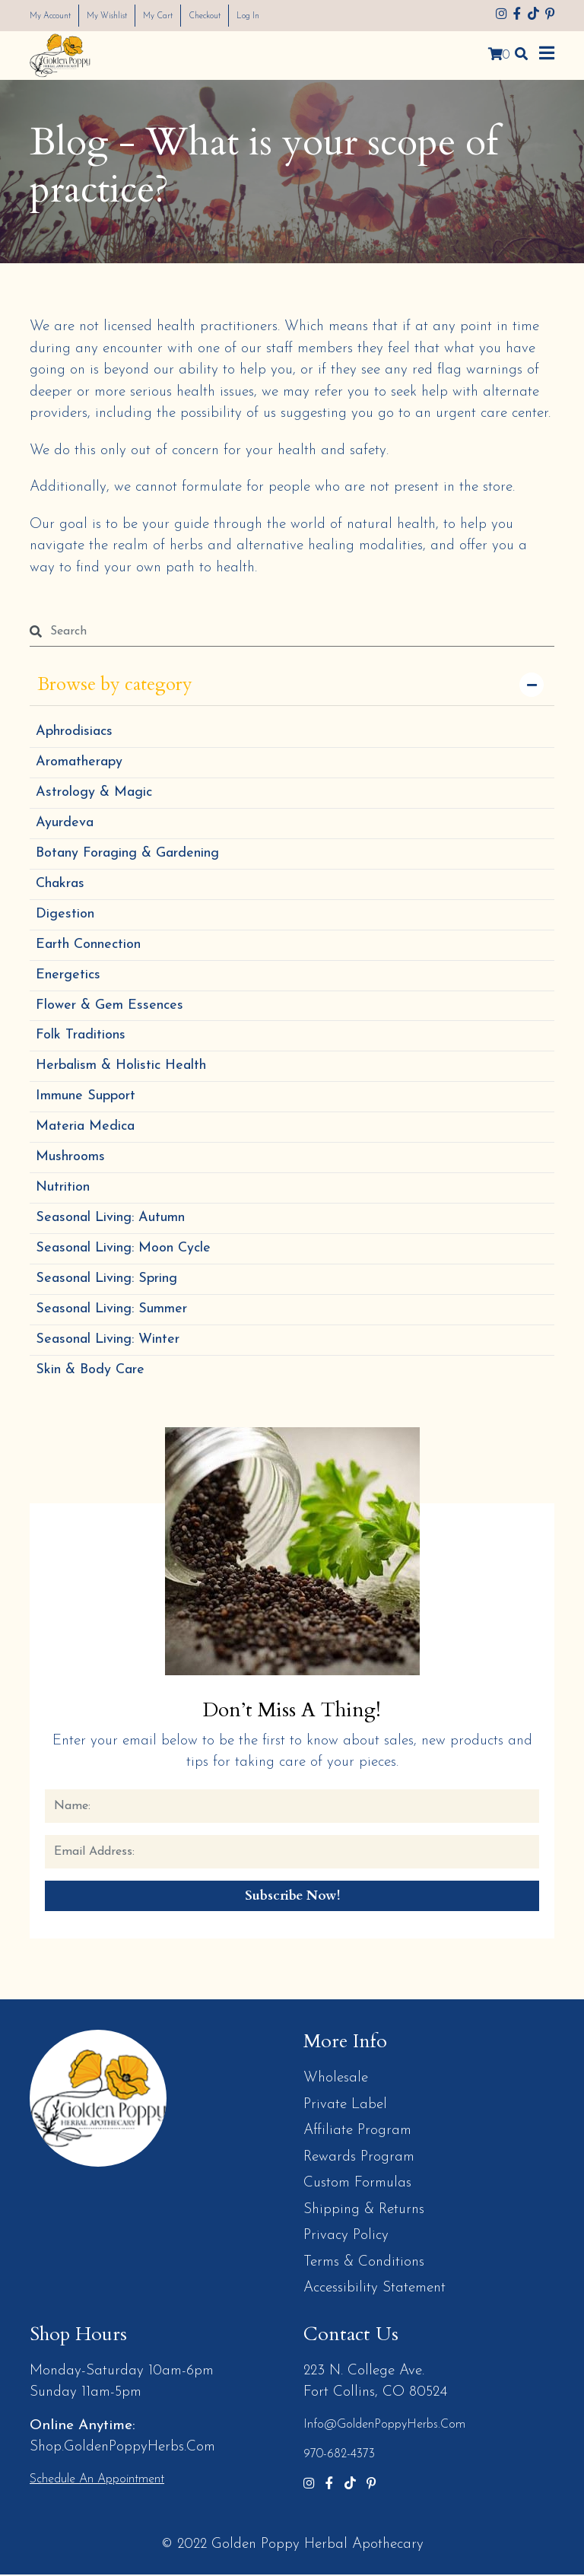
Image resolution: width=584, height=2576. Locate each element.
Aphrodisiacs (74, 732)
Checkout (245, 15)
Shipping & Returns (363, 2211)
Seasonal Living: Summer (111, 1310)
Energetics (68, 975)
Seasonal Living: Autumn (110, 1219)
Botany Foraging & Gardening (127, 854)
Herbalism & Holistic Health (121, 1067)
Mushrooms (70, 1158)
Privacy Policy (346, 2237)
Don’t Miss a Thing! (292, 1710)
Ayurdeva (65, 823)
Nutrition (63, 1188)
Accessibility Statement (374, 2289)
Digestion (65, 915)
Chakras (60, 884)
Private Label (345, 2106)
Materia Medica (85, 1128)
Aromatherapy (79, 762)
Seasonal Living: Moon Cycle (123, 1249)
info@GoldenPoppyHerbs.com (384, 2426)
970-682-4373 (339, 2456)
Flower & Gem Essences (109, 1006)
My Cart (189, 15)
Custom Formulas (357, 2184)
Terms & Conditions (363, 2263)
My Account (57, 15)
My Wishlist (127, 15)
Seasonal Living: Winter (107, 1341)
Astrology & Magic (94, 793)
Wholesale (335, 2079)
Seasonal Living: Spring (106, 1280)
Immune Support (85, 1097)
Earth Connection (88, 945)
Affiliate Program (357, 2132)
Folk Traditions (80, 1036)
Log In (297, 15)
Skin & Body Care (90, 1371)
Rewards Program (358, 2158)
